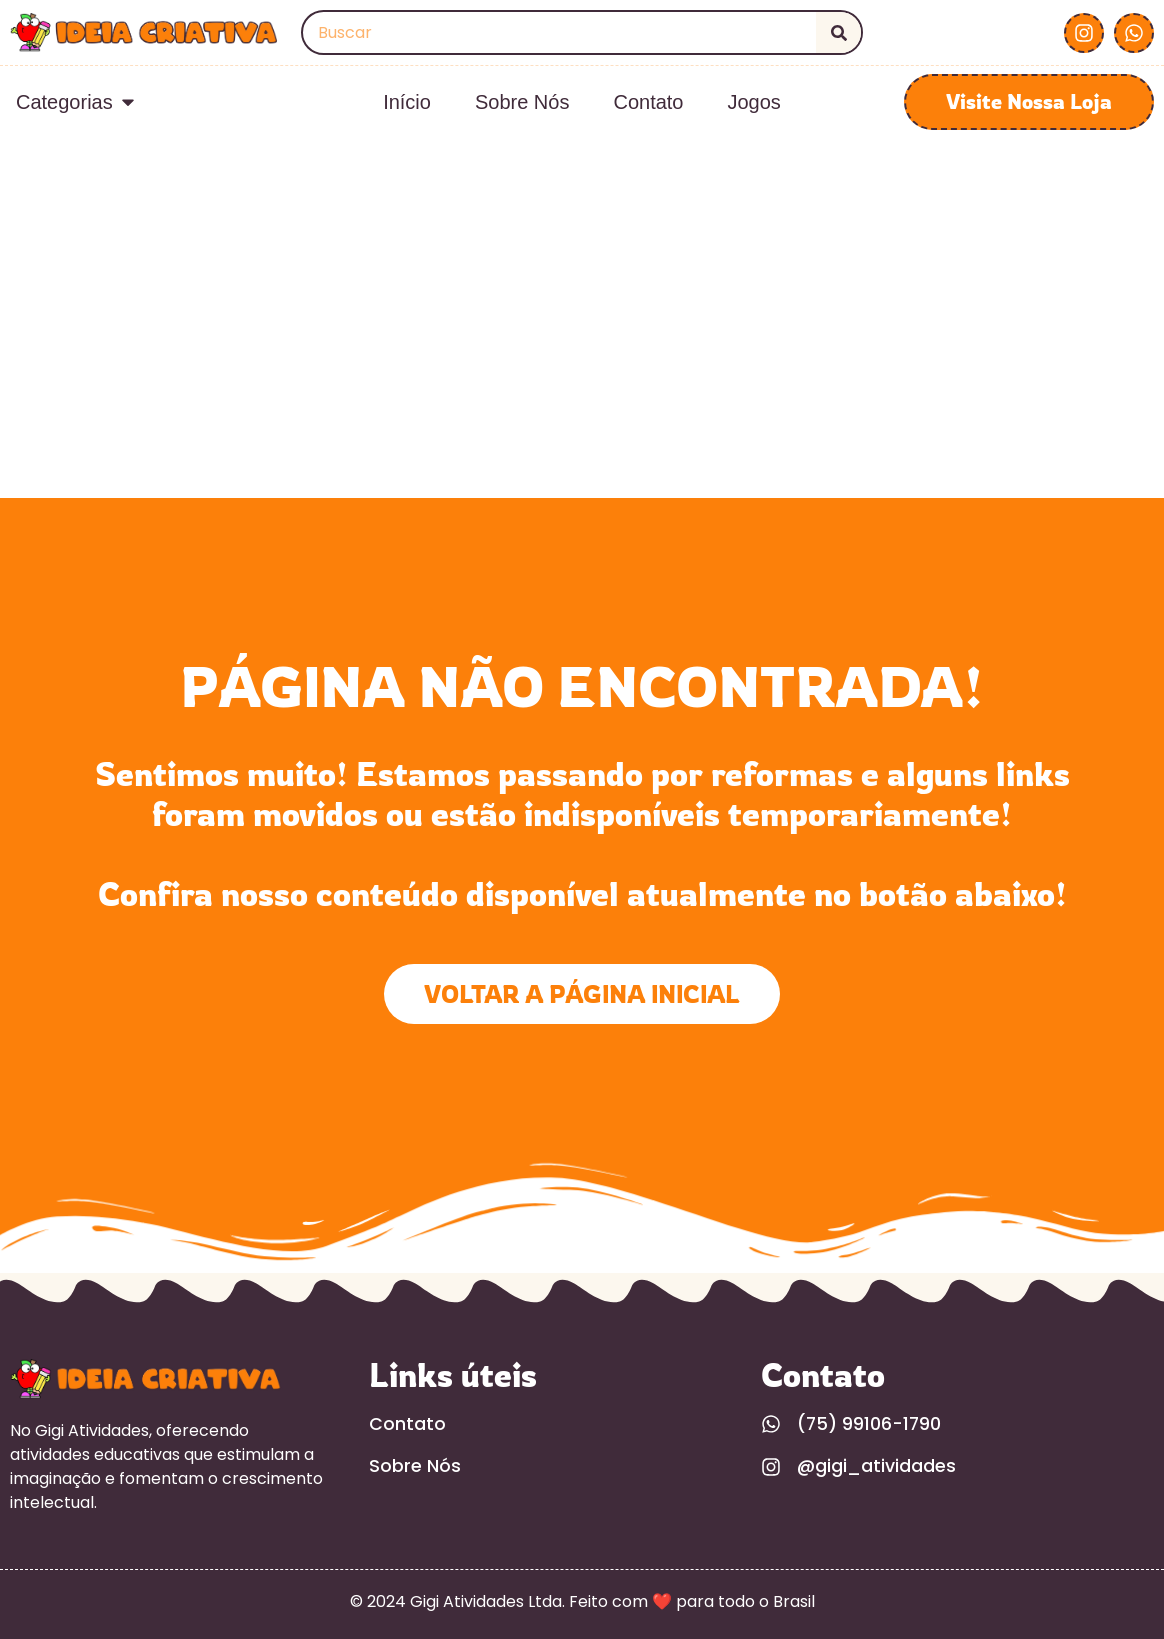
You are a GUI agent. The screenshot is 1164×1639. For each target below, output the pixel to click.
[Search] (838, 32)
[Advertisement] (582, 348)
